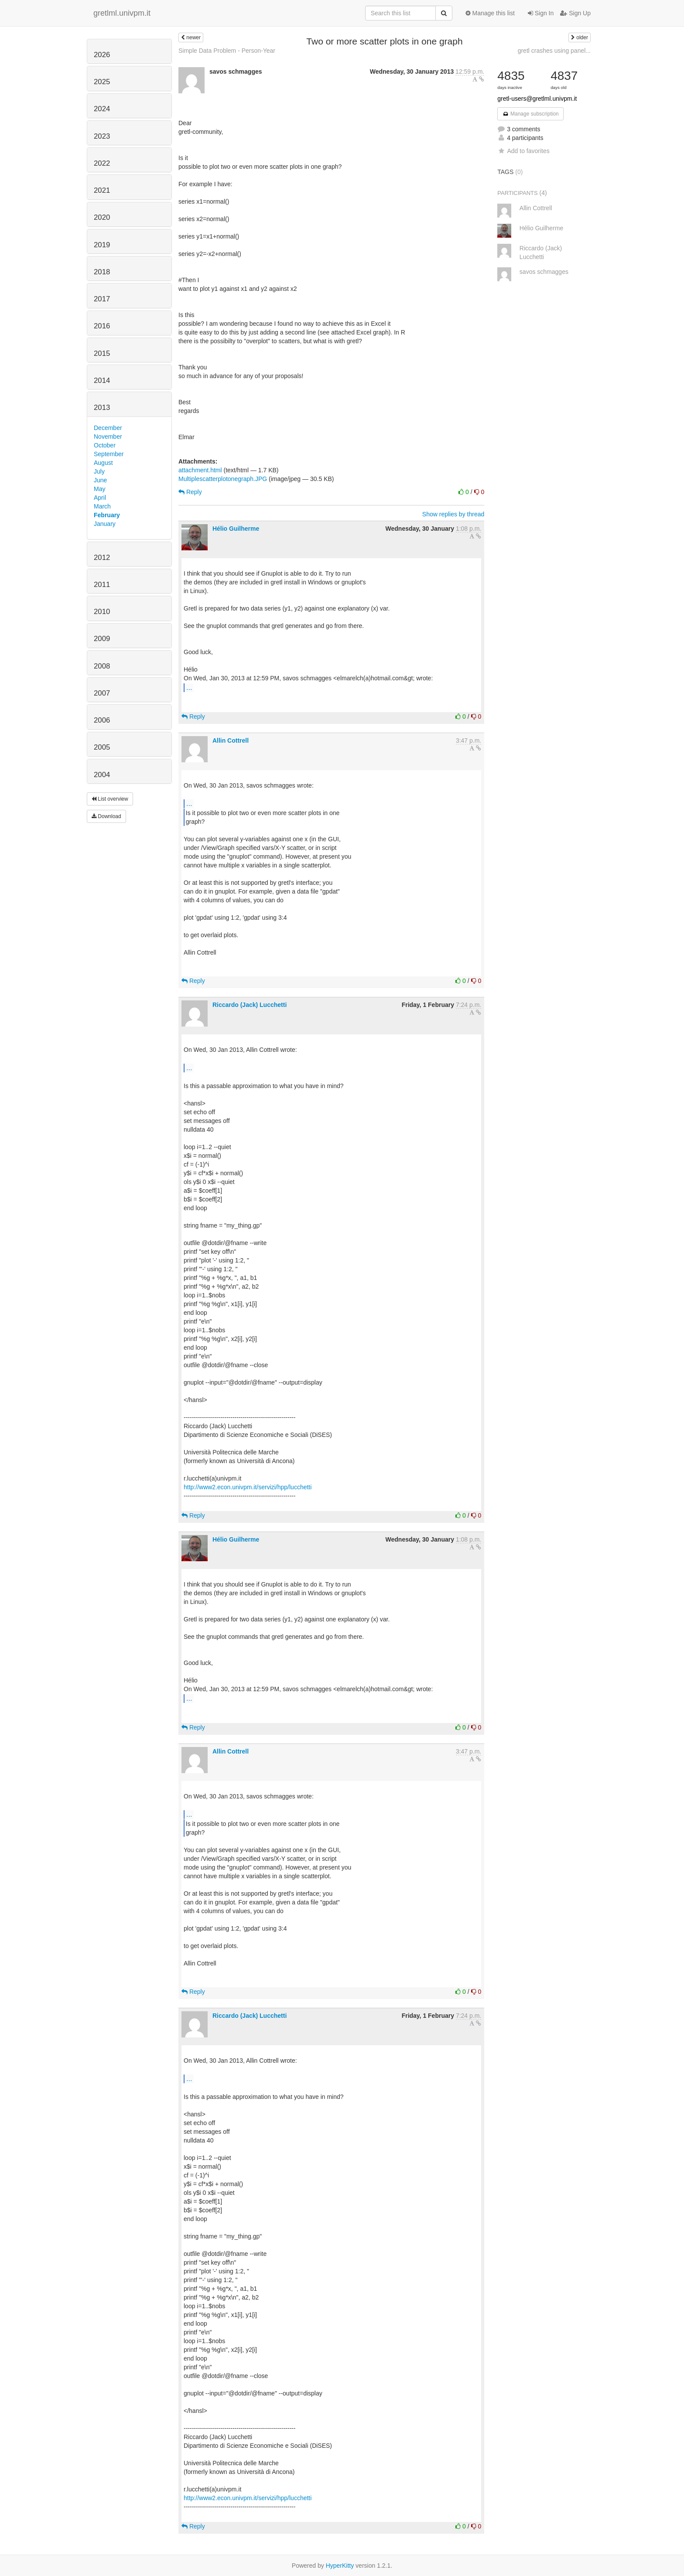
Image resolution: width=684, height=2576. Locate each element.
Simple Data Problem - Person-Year (226, 50)
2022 (102, 163)
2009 (102, 639)
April (100, 497)
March (102, 506)
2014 (102, 380)
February (107, 515)
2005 (102, 747)
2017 (102, 299)
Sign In (541, 13)
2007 (102, 693)
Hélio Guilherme (235, 528)
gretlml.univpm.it (121, 13)
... (189, 687)
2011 (102, 584)
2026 (102, 55)
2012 (102, 557)
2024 (102, 109)
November (108, 436)
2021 (102, 190)
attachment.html (200, 470)
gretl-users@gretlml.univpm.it (537, 98)
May (99, 488)
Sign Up (575, 13)
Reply (190, 491)
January (105, 523)
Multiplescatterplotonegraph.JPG (222, 478)
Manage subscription (530, 114)
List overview (110, 799)
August (103, 462)
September (108, 453)
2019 (102, 245)
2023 (102, 136)
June (100, 480)
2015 (102, 353)
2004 (102, 775)
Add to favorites (523, 150)
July (99, 471)
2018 (102, 272)
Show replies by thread (453, 514)
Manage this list (490, 13)
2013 (102, 407)
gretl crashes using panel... (554, 50)
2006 (102, 720)
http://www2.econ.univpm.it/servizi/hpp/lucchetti (247, 1487)
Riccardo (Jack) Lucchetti (249, 1004)
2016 (102, 326)
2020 (102, 217)
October (105, 445)
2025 (102, 82)
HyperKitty (340, 2565)
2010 (102, 611)
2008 (102, 666)
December (108, 427)
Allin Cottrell (230, 740)
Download (106, 816)
